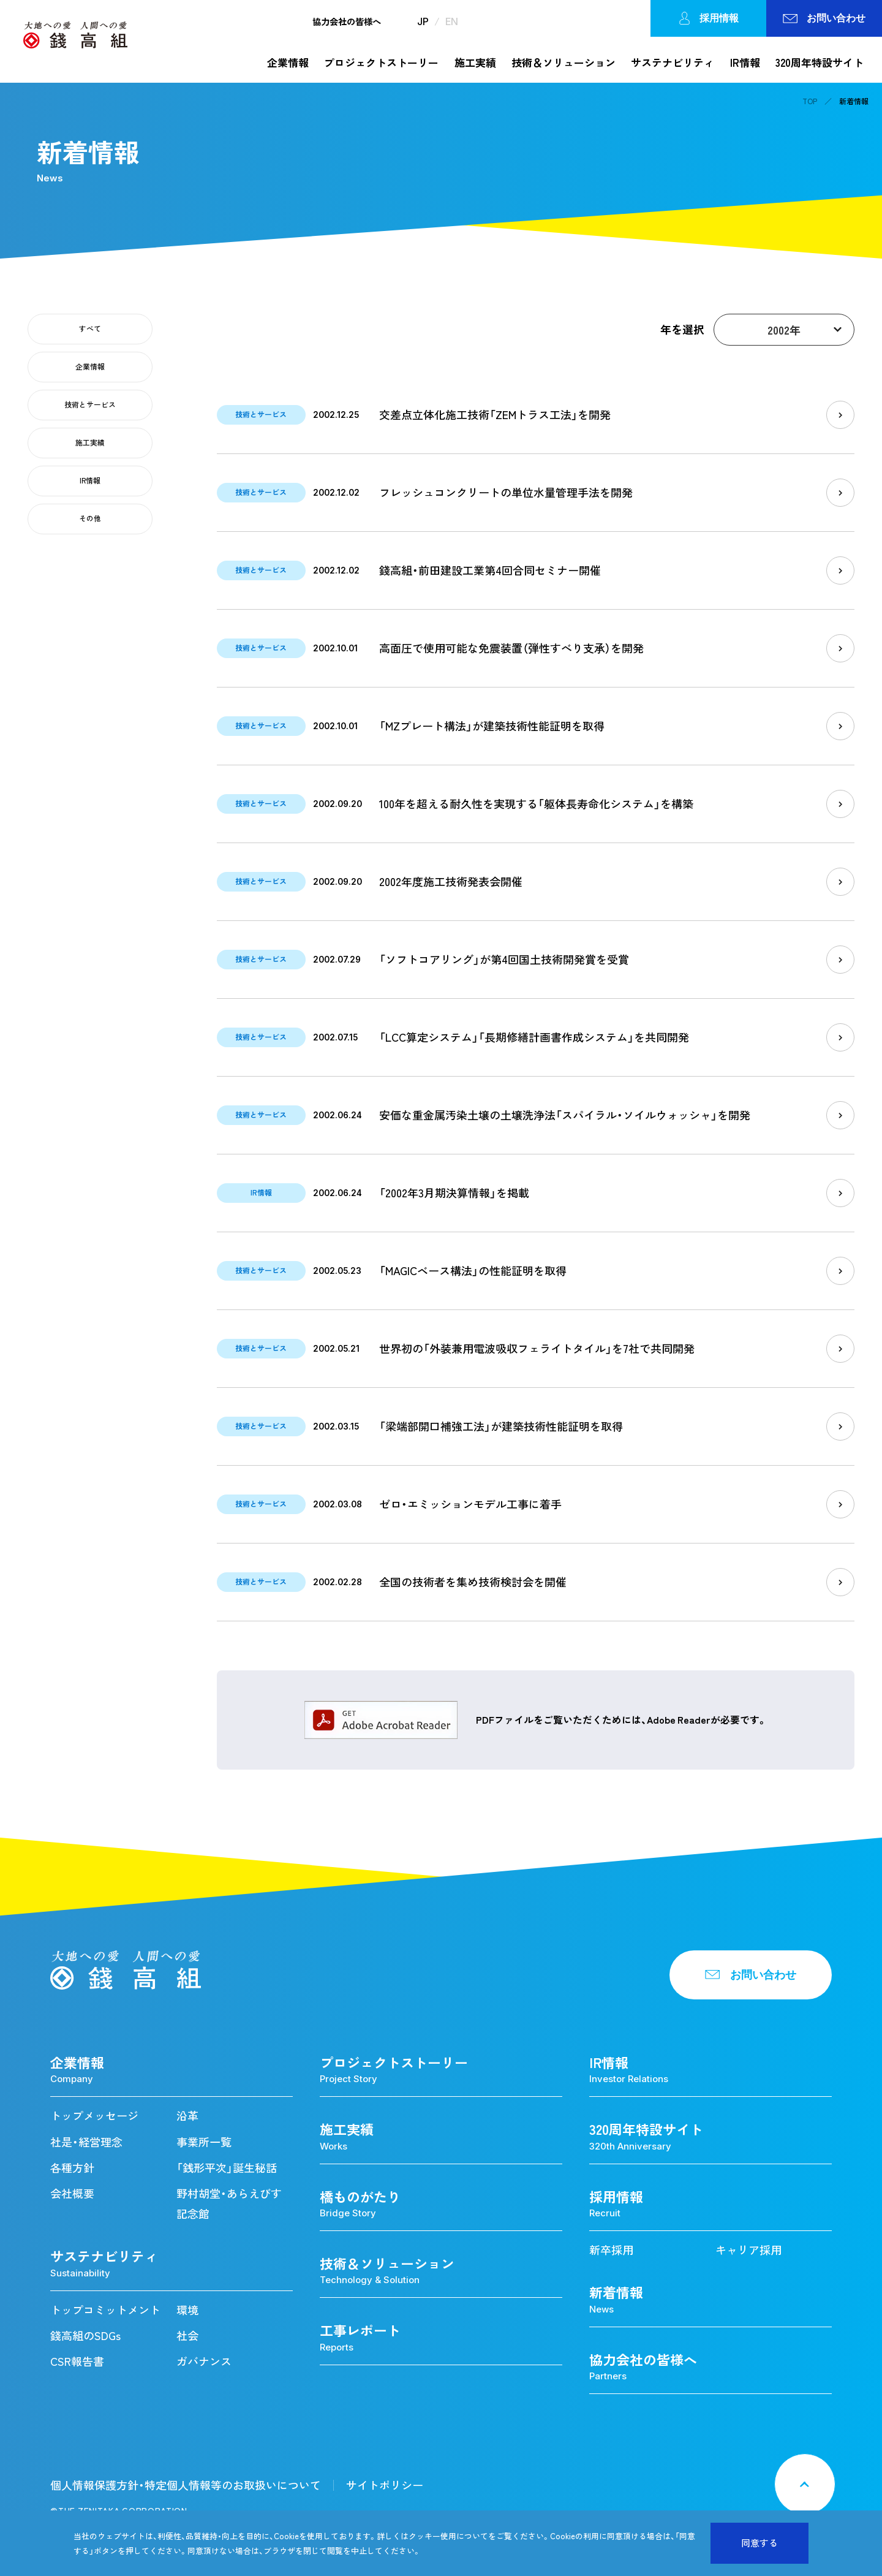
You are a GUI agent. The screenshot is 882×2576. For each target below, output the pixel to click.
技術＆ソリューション (563, 62)
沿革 (187, 2115)
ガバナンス (204, 2361)
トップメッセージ (94, 2115)
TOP (809, 101)
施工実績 (475, 62)
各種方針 (72, 2167)
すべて (90, 328)
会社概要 (72, 2193)
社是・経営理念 (86, 2142)
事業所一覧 (204, 2142)
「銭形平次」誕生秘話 (226, 2167)
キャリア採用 (748, 2249)
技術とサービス (90, 404)
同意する (759, 2543)
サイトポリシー (384, 2485)
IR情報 (745, 62)
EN (451, 21)
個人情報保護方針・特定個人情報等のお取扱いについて (185, 2485)
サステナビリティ (672, 62)
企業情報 (288, 62)
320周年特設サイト (819, 62)
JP (423, 21)
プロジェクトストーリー (381, 62)
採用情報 (708, 18)
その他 (90, 518)
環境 (187, 2309)
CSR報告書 (77, 2361)
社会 (187, 2335)
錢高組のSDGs (85, 2335)
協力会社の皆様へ (346, 21)
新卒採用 (611, 2249)
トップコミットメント (105, 2309)
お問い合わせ (824, 18)
